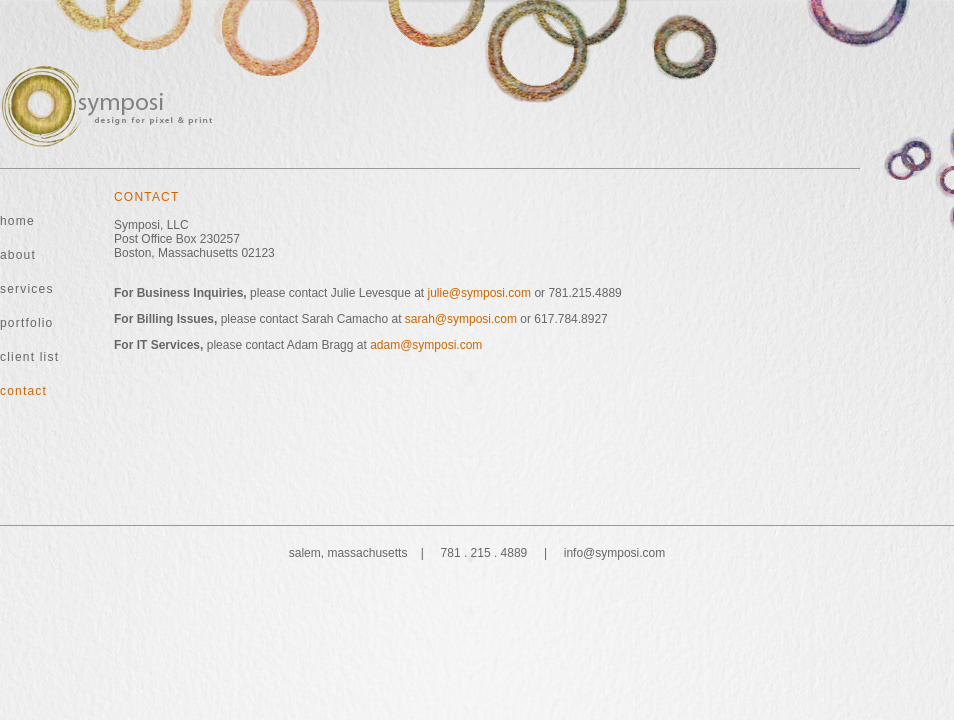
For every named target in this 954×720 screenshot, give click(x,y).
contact (23, 391)
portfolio (27, 323)
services (27, 289)
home (17, 221)
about (18, 255)
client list (29, 357)
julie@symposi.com (480, 293)
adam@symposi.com (426, 345)
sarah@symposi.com (461, 319)
